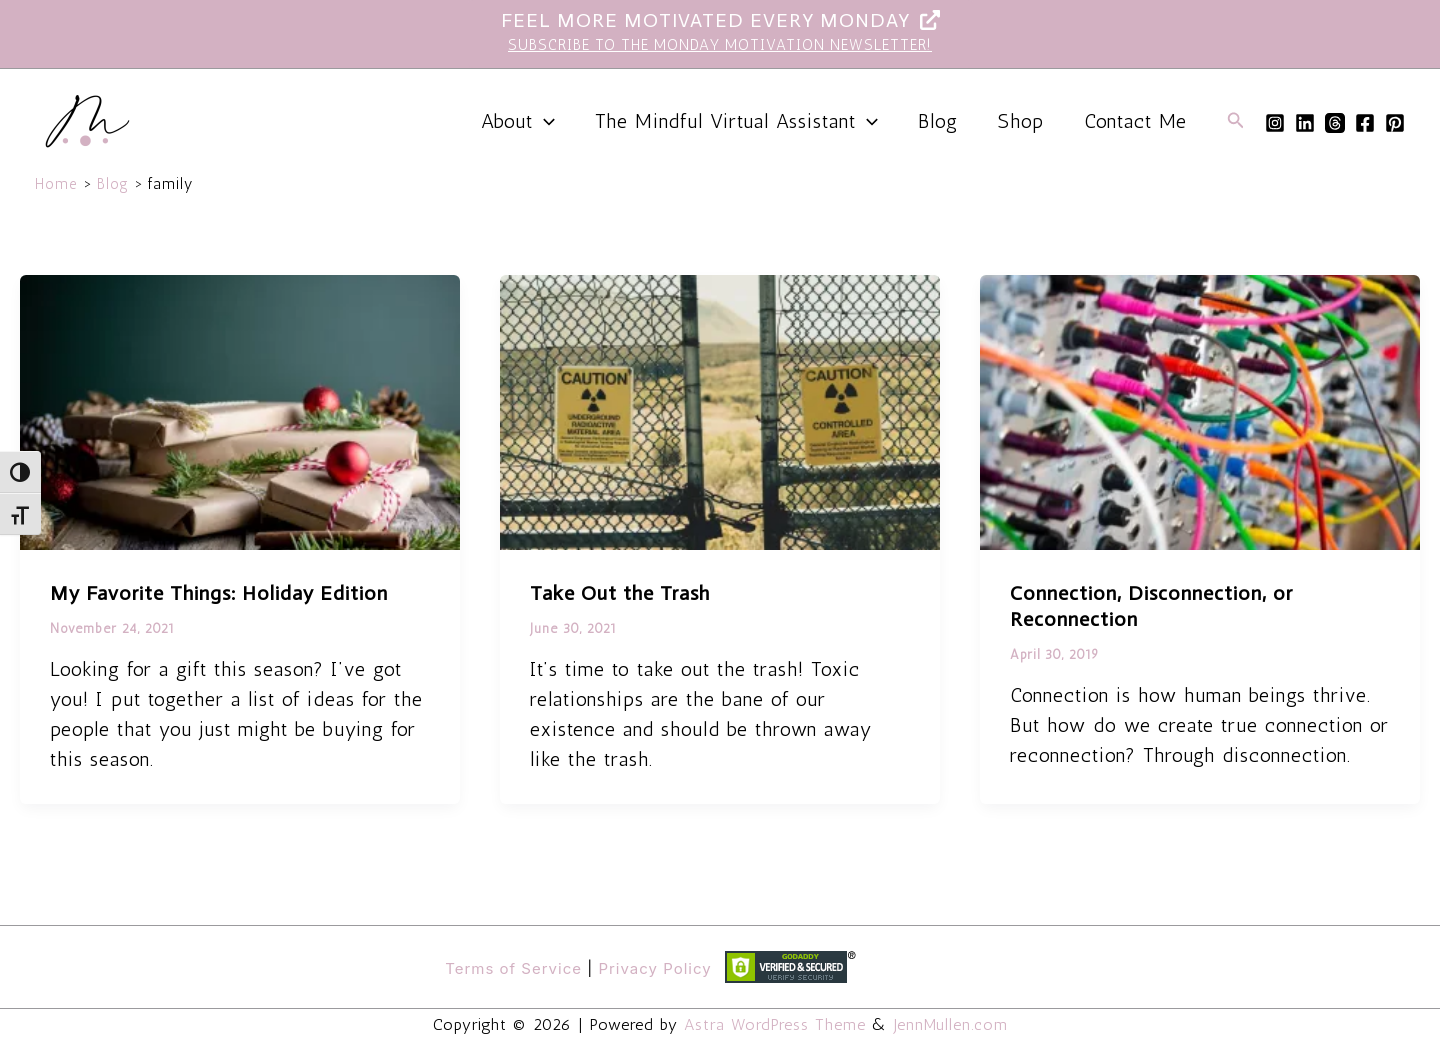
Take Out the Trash (620, 593)
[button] (1236, 121)
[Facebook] (1365, 123)
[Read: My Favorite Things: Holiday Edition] (240, 410)
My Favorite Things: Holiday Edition (219, 593)
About (518, 121)
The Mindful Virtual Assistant (736, 121)
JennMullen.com (951, 1024)
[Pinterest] (1395, 123)
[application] (544, 121)
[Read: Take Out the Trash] (720, 410)
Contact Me (1135, 121)
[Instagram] (1275, 123)
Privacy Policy (654, 968)
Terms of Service (513, 968)
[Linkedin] (1305, 123)
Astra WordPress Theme (775, 1024)
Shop (1021, 121)
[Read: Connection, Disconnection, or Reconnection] (1200, 410)
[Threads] (1335, 123)
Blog (938, 121)
